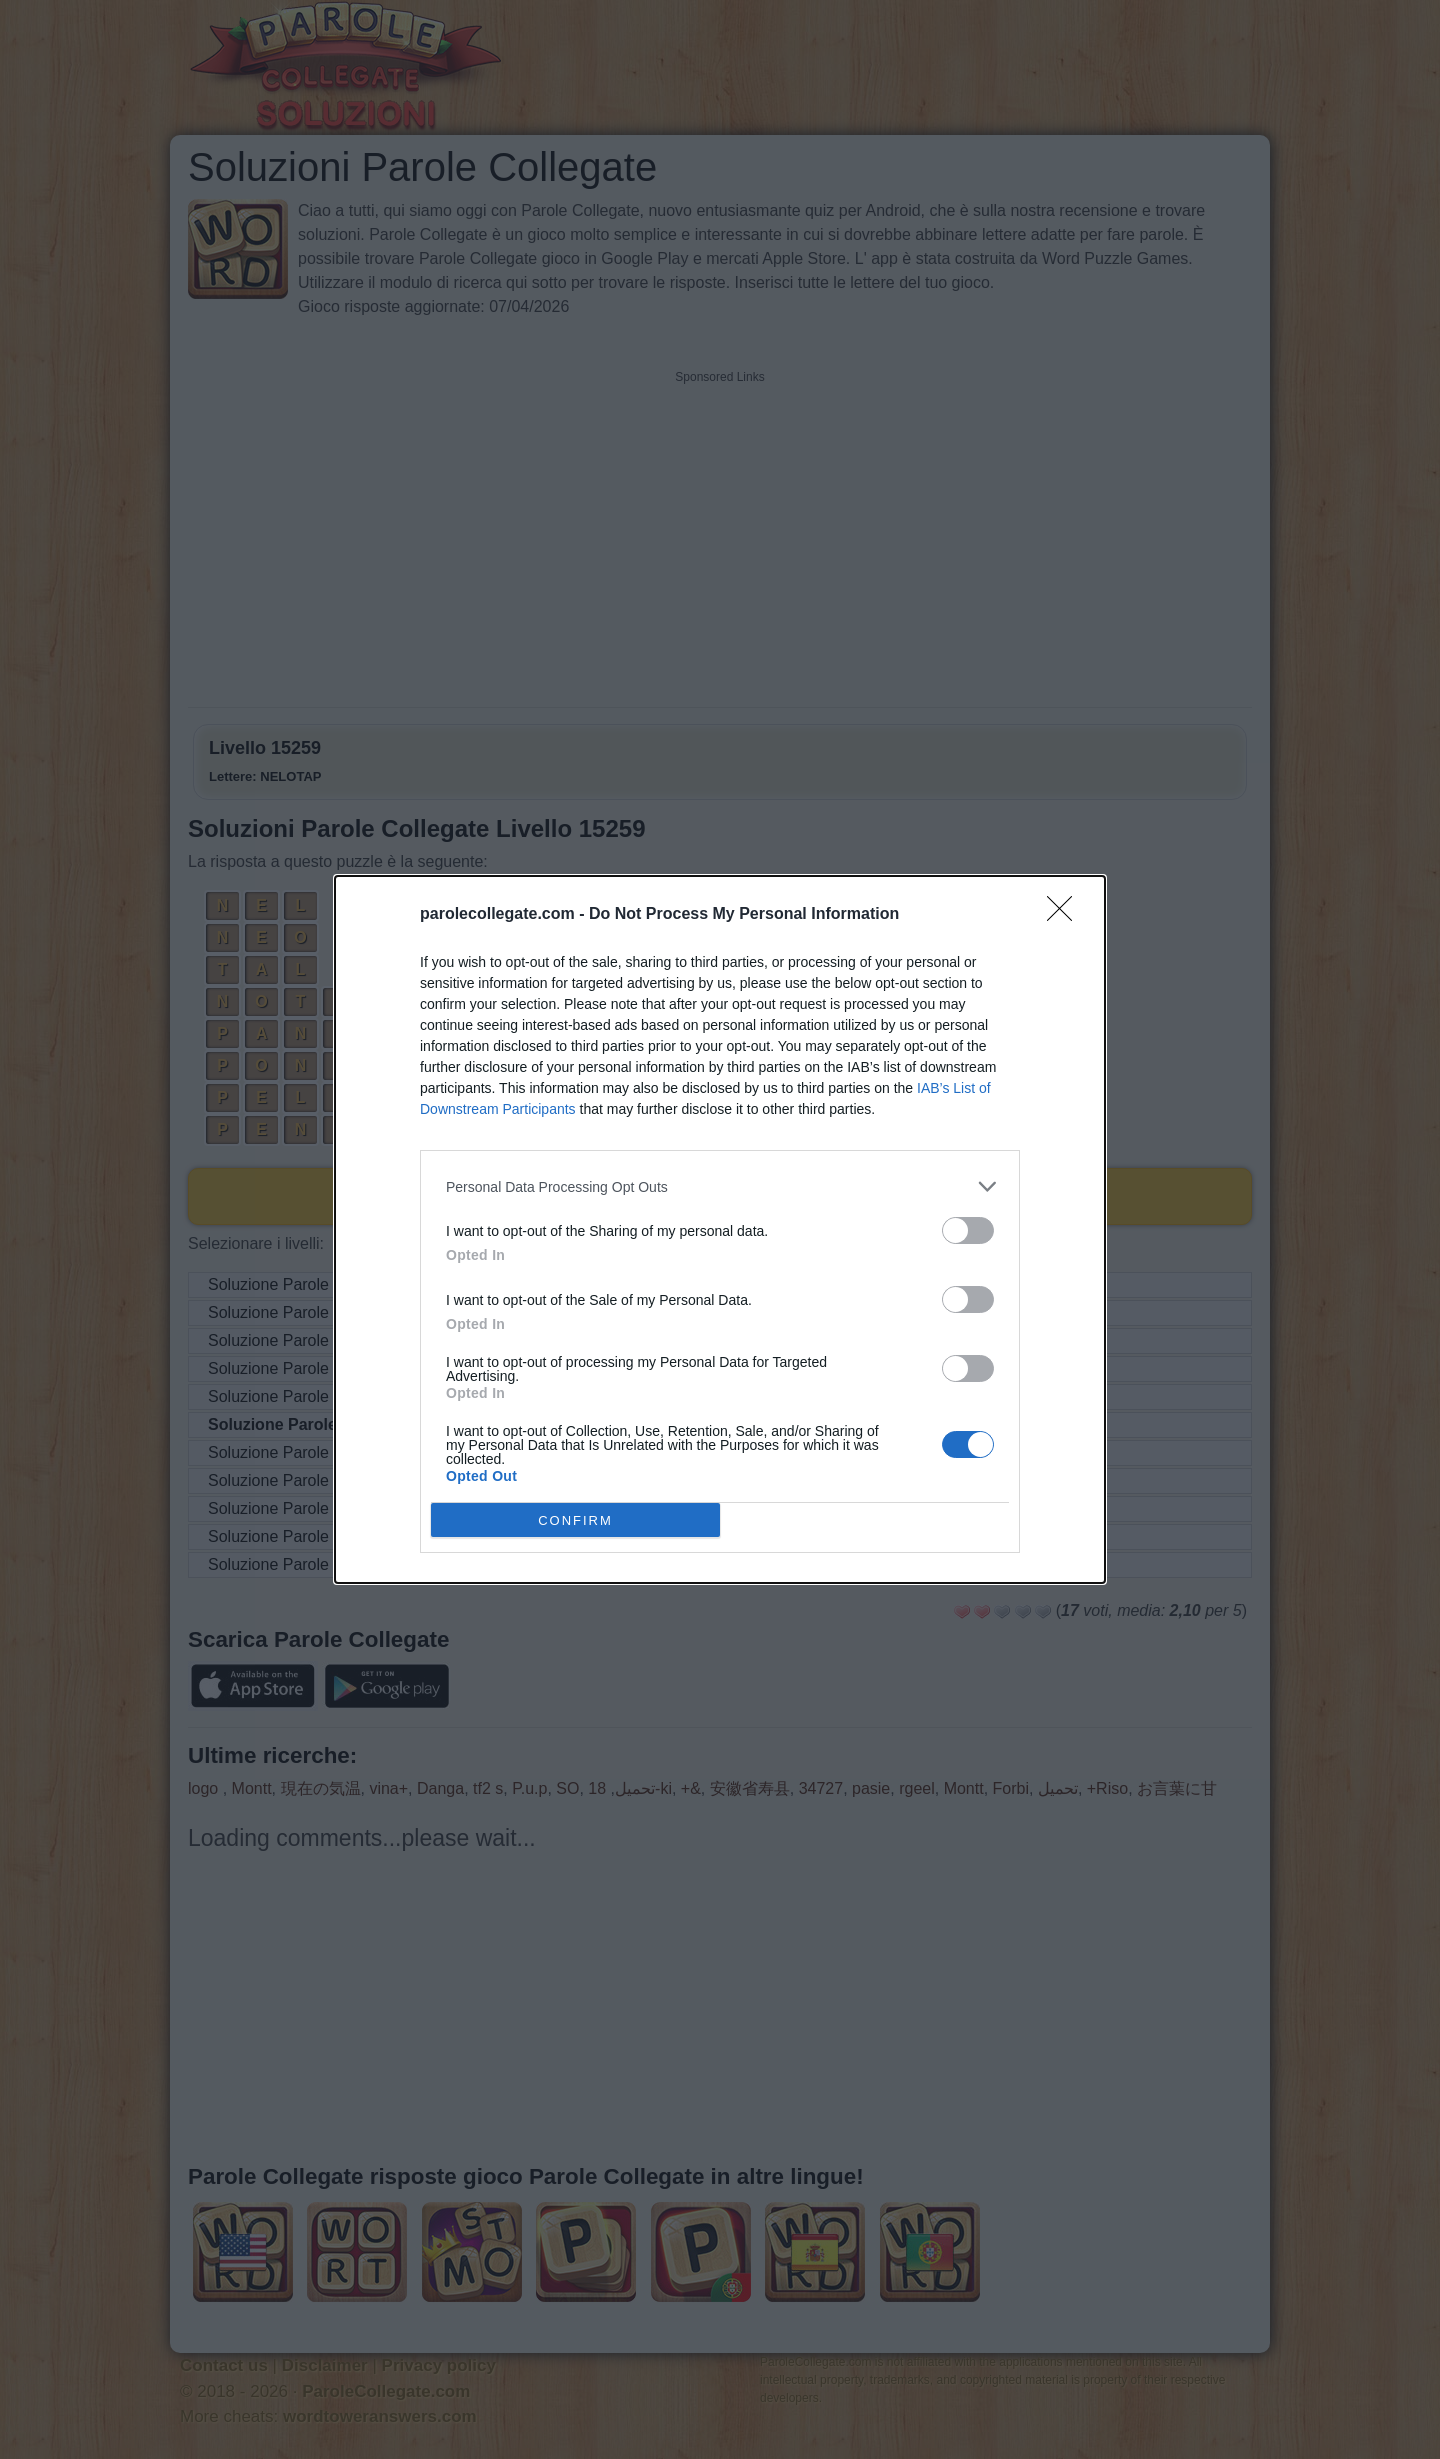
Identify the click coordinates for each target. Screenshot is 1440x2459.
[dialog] (720, 1229)
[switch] (968, 1230)
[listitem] (720, 1186)
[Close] (1066, 915)
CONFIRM (575, 1519)
